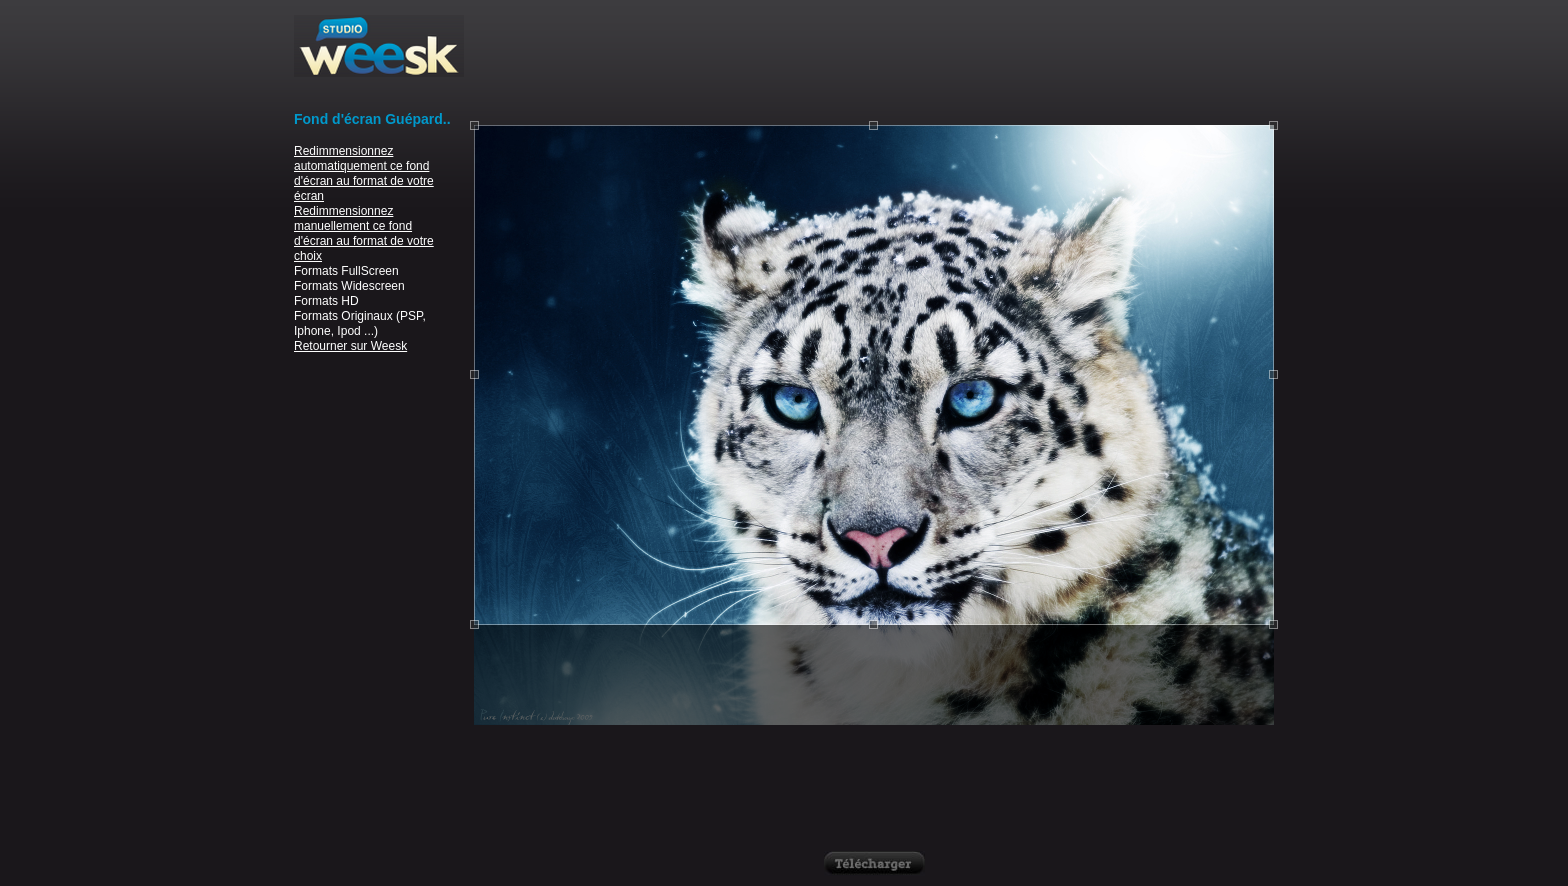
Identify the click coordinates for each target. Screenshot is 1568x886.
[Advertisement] (874, 60)
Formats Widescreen (349, 286)
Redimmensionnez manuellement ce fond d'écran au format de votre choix (364, 233)
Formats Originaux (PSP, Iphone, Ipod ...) (360, 323)
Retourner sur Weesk (350, 346)
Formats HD (326, 301)
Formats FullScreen (346, 271)
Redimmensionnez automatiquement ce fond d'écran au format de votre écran (364, 173)
